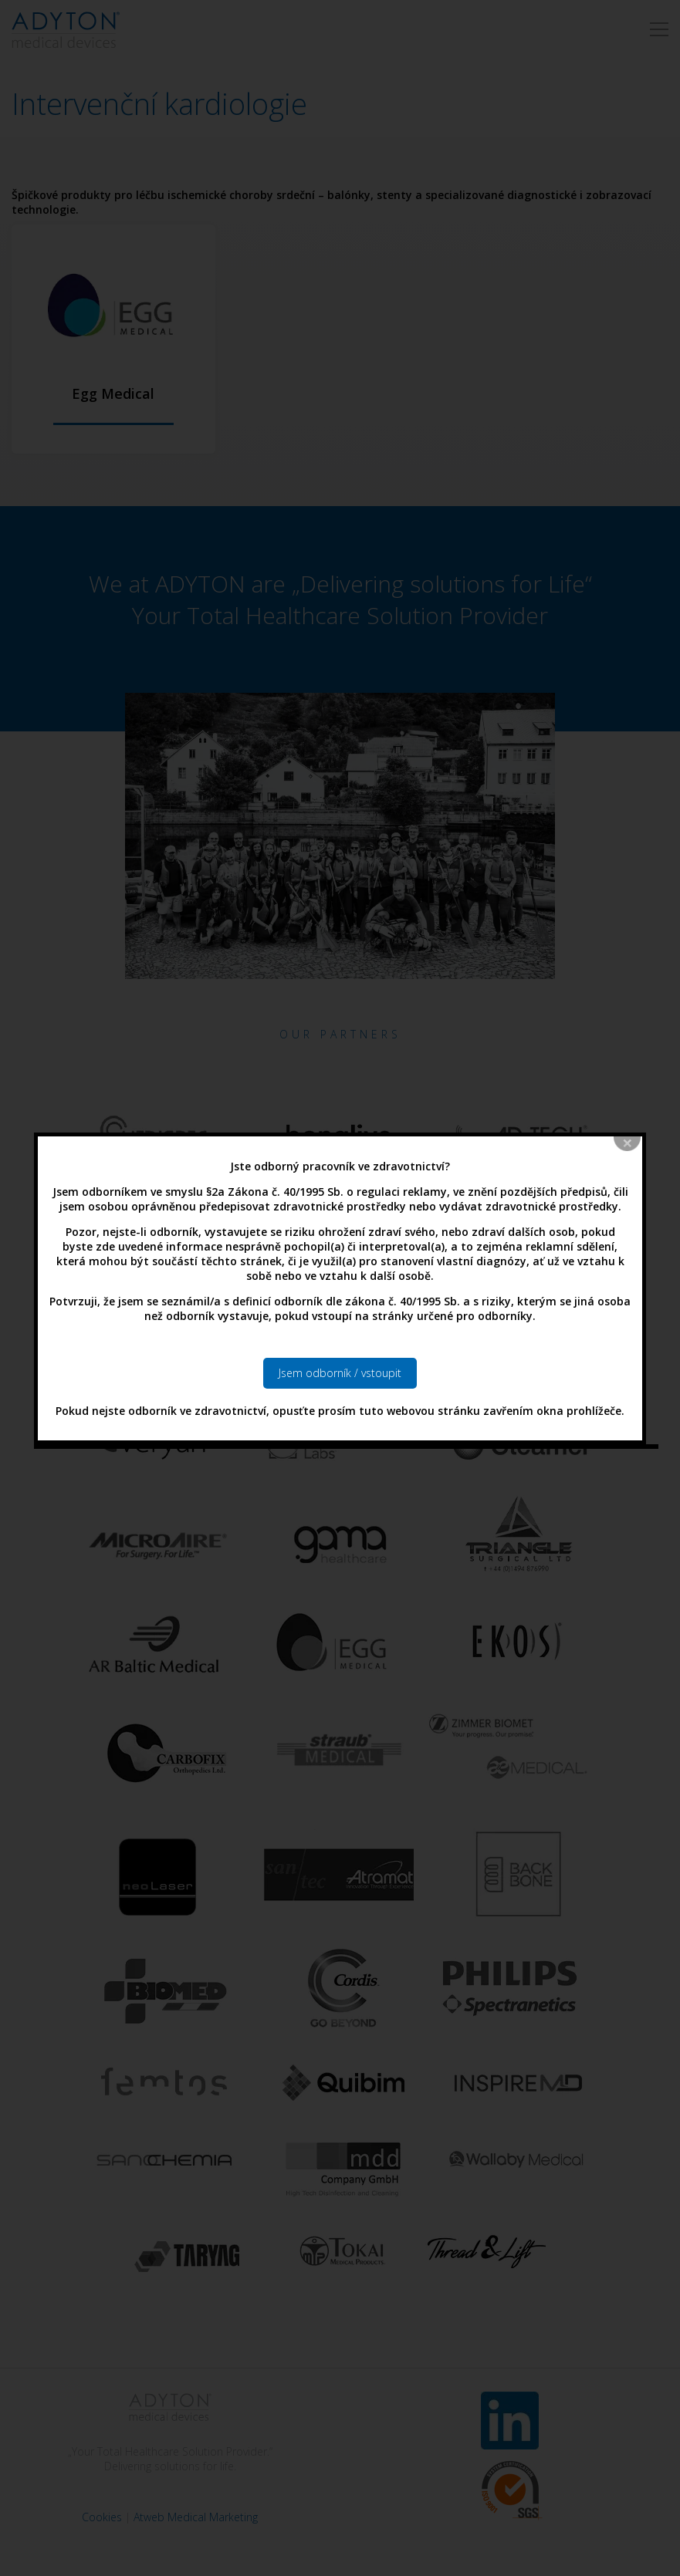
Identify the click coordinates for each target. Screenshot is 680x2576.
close (627, 1065)
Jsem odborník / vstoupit (340, 1294)
